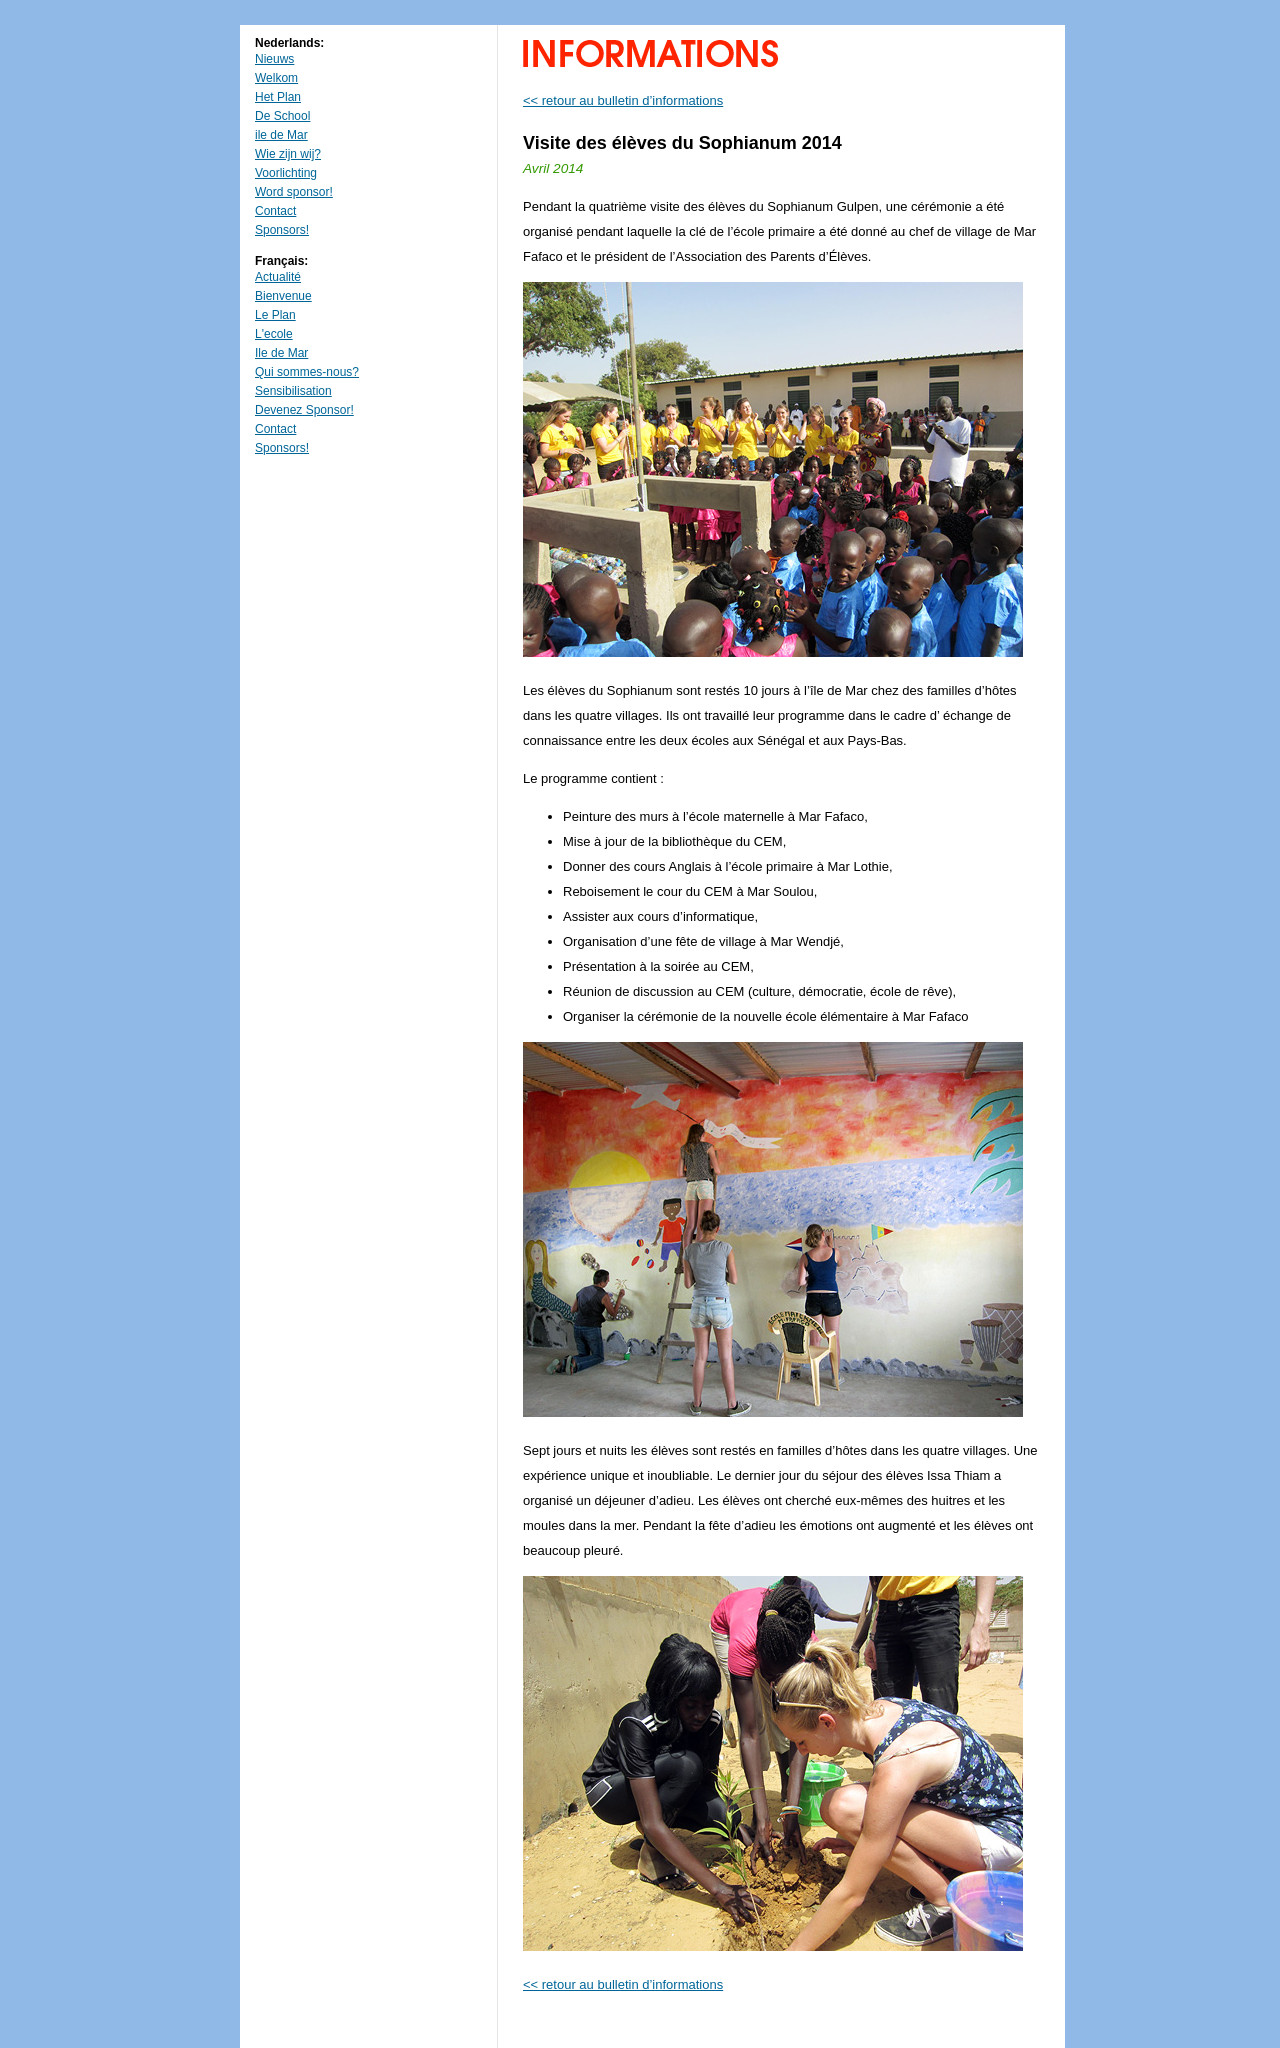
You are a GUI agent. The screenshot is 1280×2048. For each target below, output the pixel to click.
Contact (275, 211)
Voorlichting (286, 173)
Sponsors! (282, 230)
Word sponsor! (294, 192)
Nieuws (274, 59)
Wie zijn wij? (288, 154)
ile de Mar (281, 135)
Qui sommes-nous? (307, 372)
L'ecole (274, 334)
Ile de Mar (281, 353)
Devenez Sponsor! (304, 410)
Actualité (278, 277)
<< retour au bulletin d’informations (623, 100)
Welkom (276, 78)
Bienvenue (283, 296)
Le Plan (275, 315)
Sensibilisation (293, 391)
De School (282, 116)
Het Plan (278, 97)
